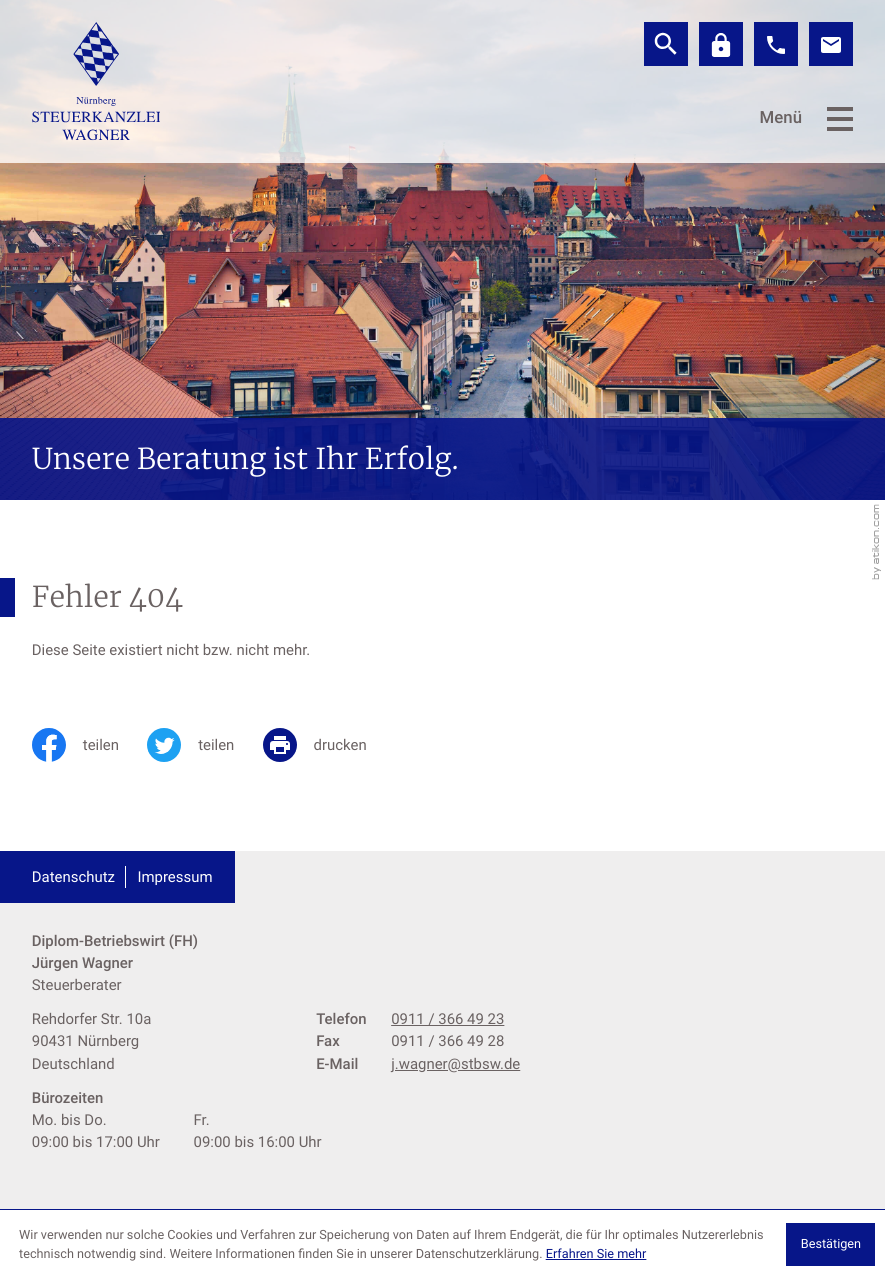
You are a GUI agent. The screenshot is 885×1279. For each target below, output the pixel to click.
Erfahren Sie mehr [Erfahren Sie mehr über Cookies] (596, 1254)
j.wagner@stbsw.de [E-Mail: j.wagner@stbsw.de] (455, 1064)
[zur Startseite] (96, 81)
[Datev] (721, 44)
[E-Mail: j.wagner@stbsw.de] (831, 44)
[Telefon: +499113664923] (447, 1019)
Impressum (174, 877)
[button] (776, 44)
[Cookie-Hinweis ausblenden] (830, 1244)
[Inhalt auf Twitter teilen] (204, 745)
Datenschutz (73, 877)
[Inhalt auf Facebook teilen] (89, 745)
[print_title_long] (329, 745)
